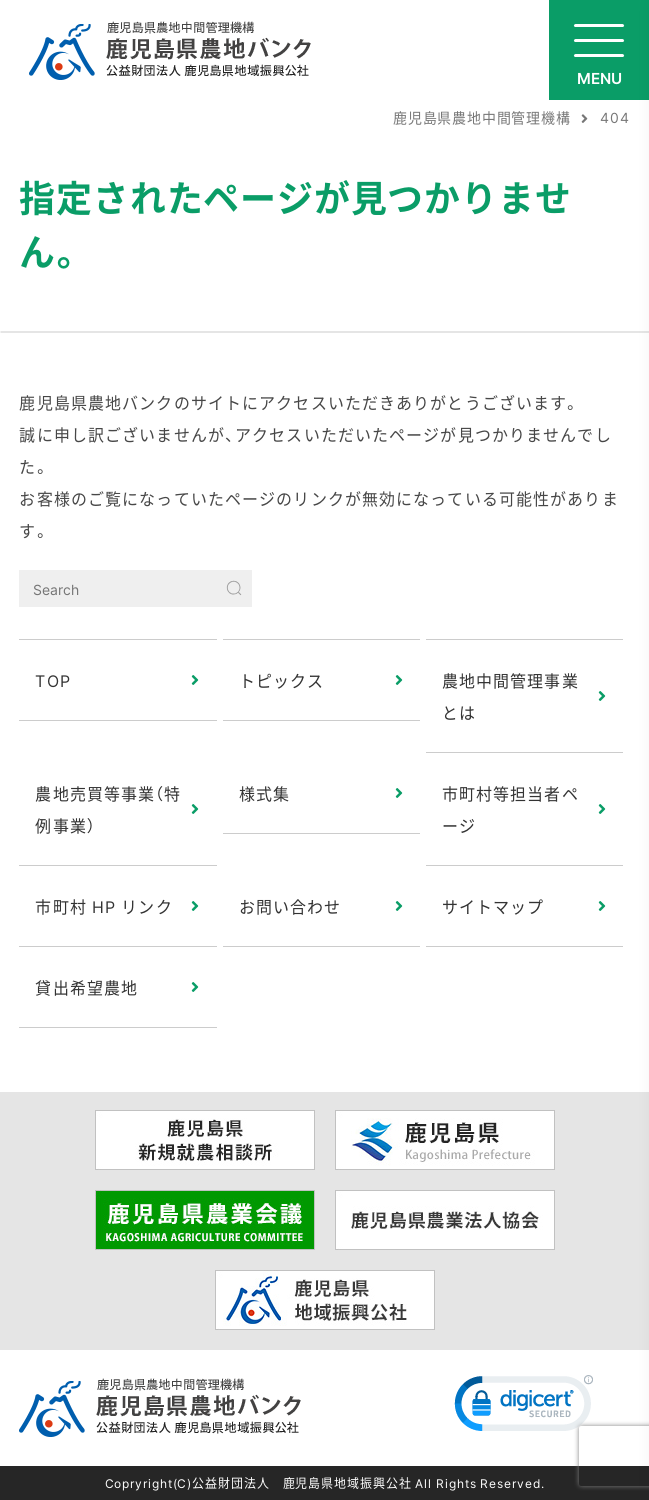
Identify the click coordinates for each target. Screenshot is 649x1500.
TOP (52, 680)
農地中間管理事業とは (510, 696)
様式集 (264, 793)
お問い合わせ (290, 906)
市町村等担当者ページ (510, 809)
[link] (524, 1408)
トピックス (282, 680)
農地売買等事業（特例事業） (108, 809)
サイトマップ (493, 906)
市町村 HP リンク (103, 906)
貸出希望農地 (86, 987)
